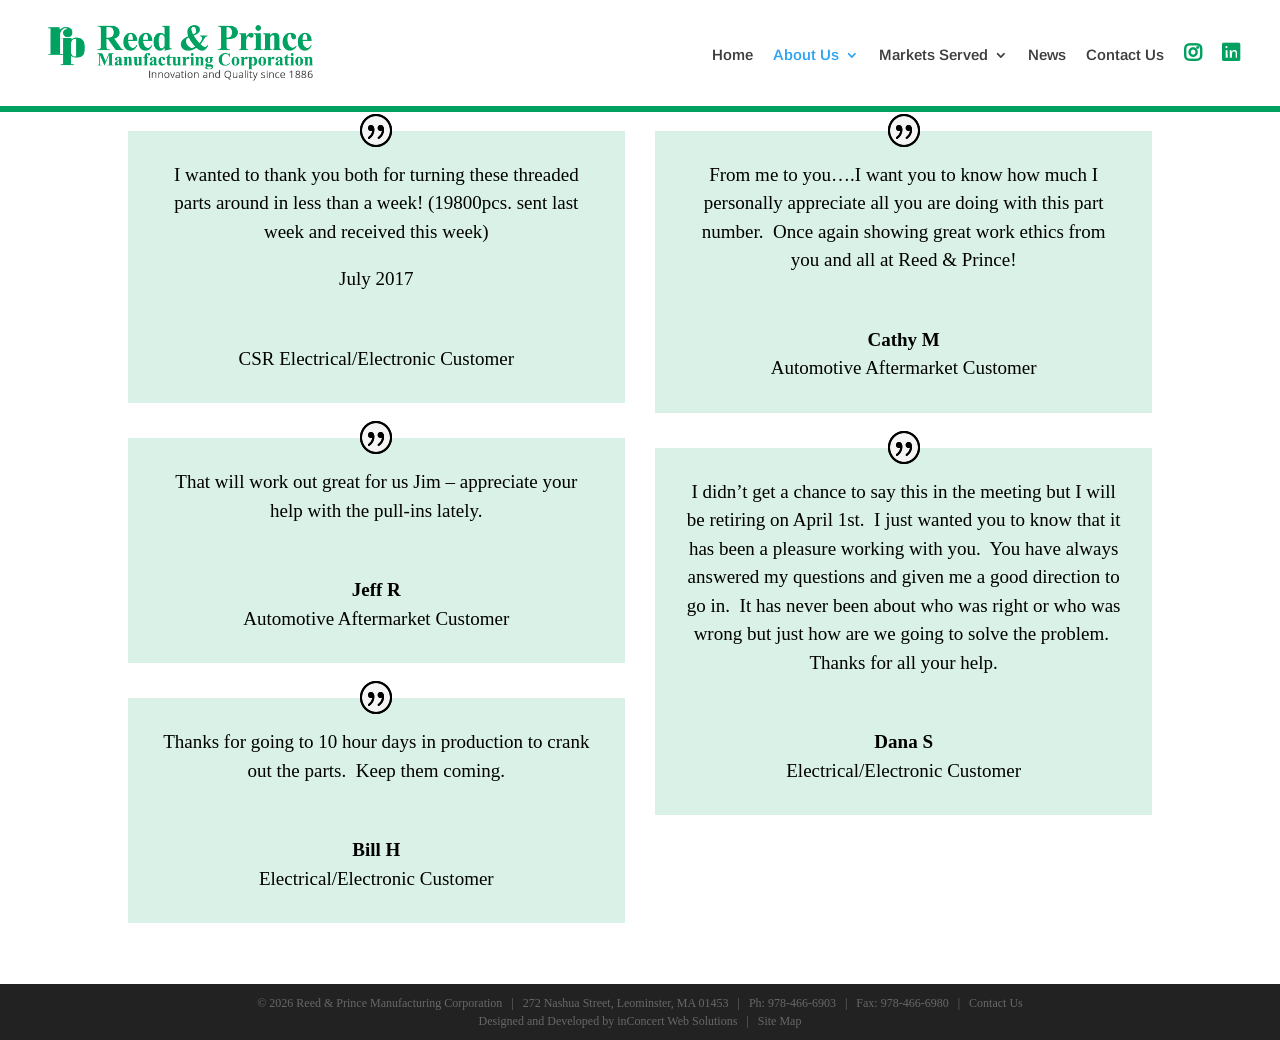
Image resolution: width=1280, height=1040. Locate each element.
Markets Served (933, 55)
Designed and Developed (539, 1021)
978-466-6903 (802, 1003)
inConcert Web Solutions (677, 1021)
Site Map (780, 1021)
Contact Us (1125, 55)
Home (732, 55)
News (1047, 55)
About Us (806, 55)
